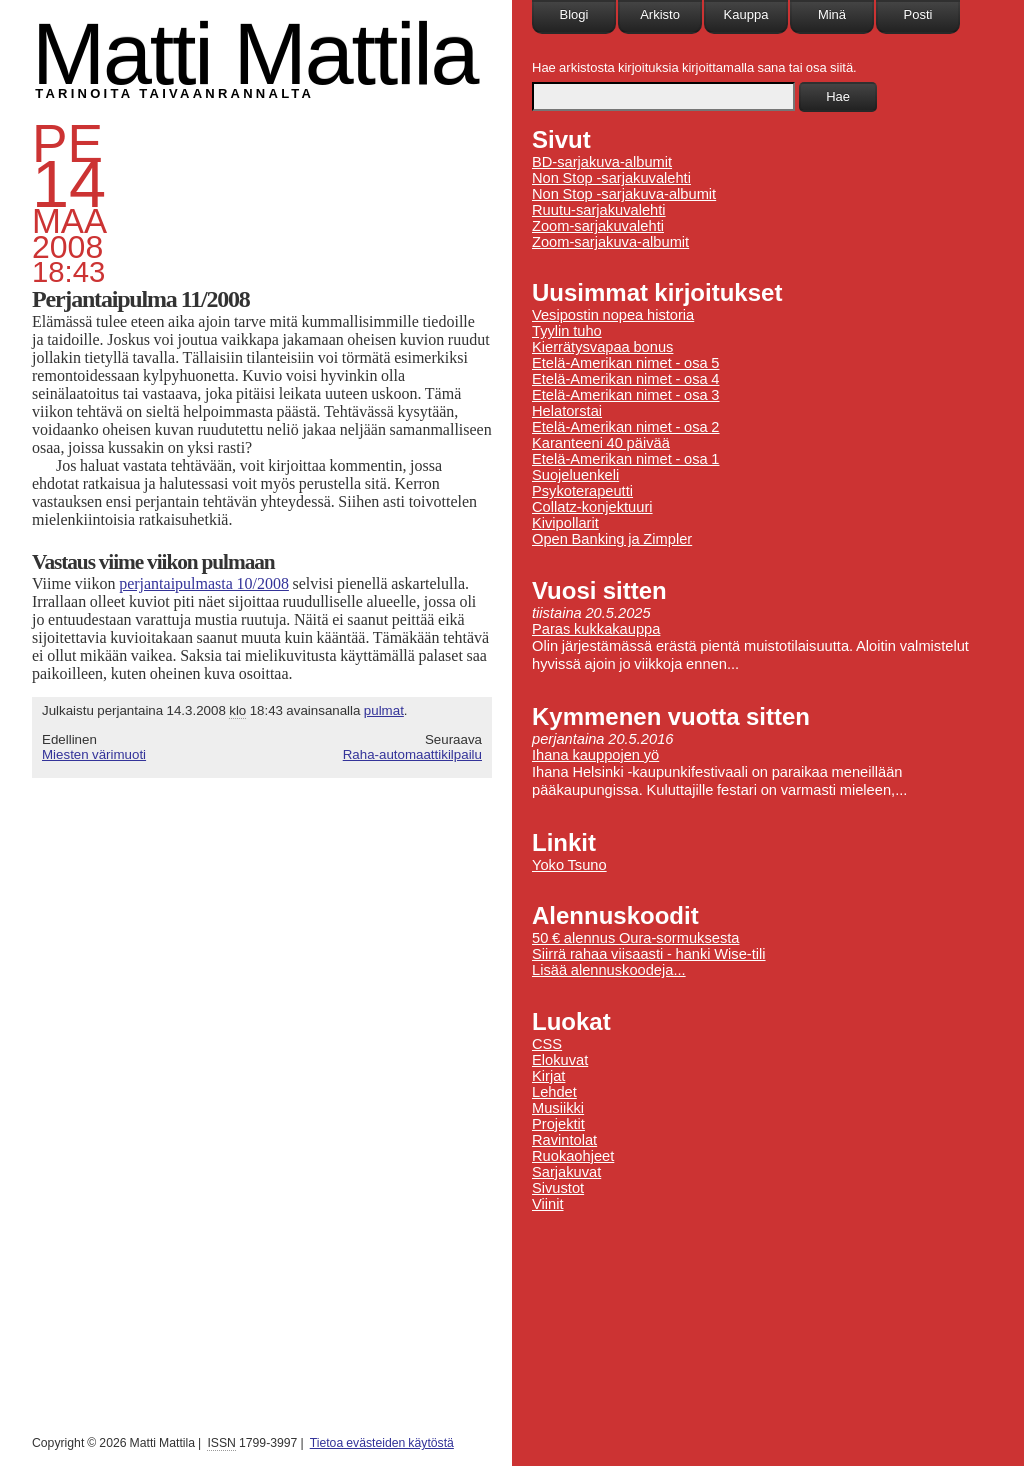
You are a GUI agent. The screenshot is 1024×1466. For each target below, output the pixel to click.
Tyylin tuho (567, 331)
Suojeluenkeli (575, 475)
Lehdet (554, 1092)
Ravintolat (564, 1140)
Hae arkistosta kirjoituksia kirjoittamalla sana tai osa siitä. (694, 67)
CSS (547, 1044)
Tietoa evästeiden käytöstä (382, 1443)
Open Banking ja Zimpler (612, 539)
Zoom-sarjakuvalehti (598, 226)
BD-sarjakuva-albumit (602, 162)
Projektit (558, 1124)
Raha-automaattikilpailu (412, 754)
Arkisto (660, 14)
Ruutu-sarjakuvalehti (599, 210)
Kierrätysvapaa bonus (602, 347)
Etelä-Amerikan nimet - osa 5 (626, 363)
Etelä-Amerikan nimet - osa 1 (626, 459)
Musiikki (558, 1108)
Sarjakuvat (566, 1172)
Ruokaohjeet (573, 1156)
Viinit (548, 1204)
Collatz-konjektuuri (592, 507)
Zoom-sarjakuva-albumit (610, 242)
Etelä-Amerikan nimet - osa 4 (626, 379)
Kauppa (746, 14)
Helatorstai (567, 411)
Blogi (574, 14)
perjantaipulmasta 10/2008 (204, 583)
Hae (838, 96)
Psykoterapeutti (582, 491)
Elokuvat (560, 1060)
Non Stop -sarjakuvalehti (611, 178)
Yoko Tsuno (569, 865)
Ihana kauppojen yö (595, 755)
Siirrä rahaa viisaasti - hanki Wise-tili (649, 954)
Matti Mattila (254, 53)
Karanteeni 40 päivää (601, 443)
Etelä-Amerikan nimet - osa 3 (626, 395)
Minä (832, 14)
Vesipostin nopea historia (613, 315)
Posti (918, 14)
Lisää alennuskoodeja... (609, 970)
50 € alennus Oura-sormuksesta (635, 938)
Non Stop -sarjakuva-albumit (624, 194)
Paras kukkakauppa (596, 629)
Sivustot (558, 1188)
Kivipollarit (565, 523)
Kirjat (548, 1076)
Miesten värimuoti (94, 754)
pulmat (384, 710)
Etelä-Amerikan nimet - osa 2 (626, 427)
